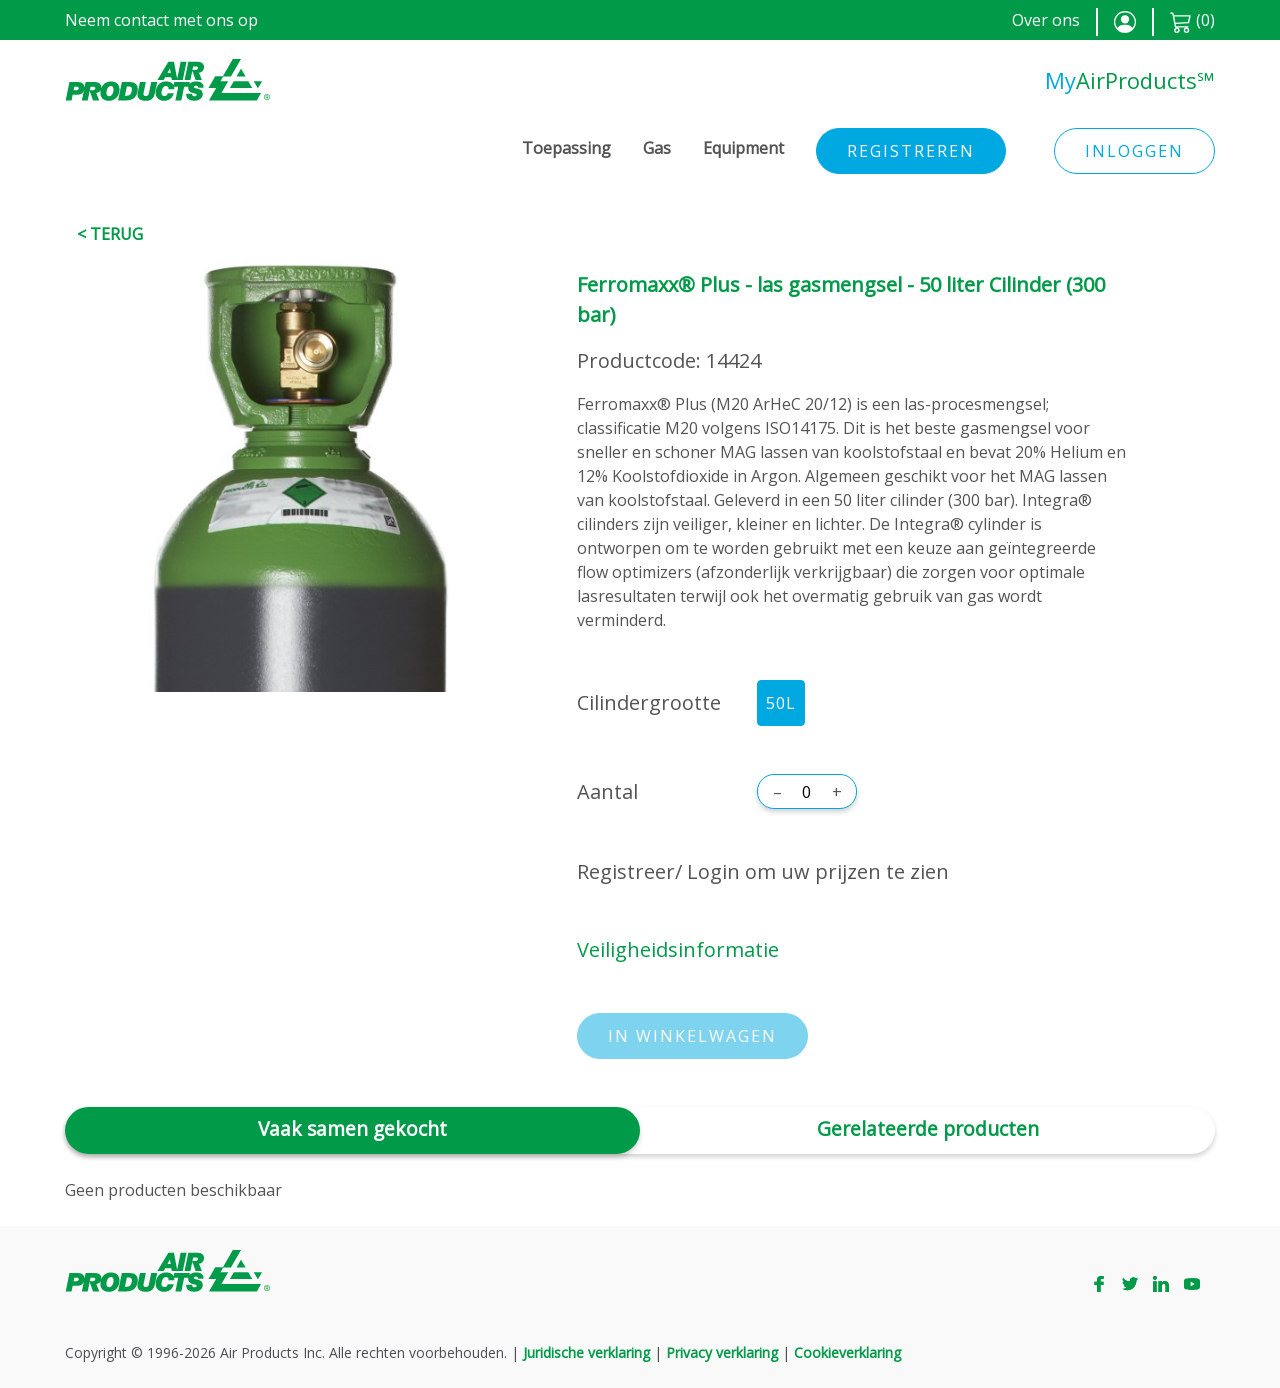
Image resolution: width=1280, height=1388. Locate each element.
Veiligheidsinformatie (678, 949)
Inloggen (1134, 151)
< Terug (110, 234)
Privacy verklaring (722, 1352)
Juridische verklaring (586, 1352)
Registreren (911, 151)
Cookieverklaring (847, 1352)
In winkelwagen (692, 1036)
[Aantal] (807, 792)
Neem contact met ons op (161, 20)
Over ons (1046, 20)
